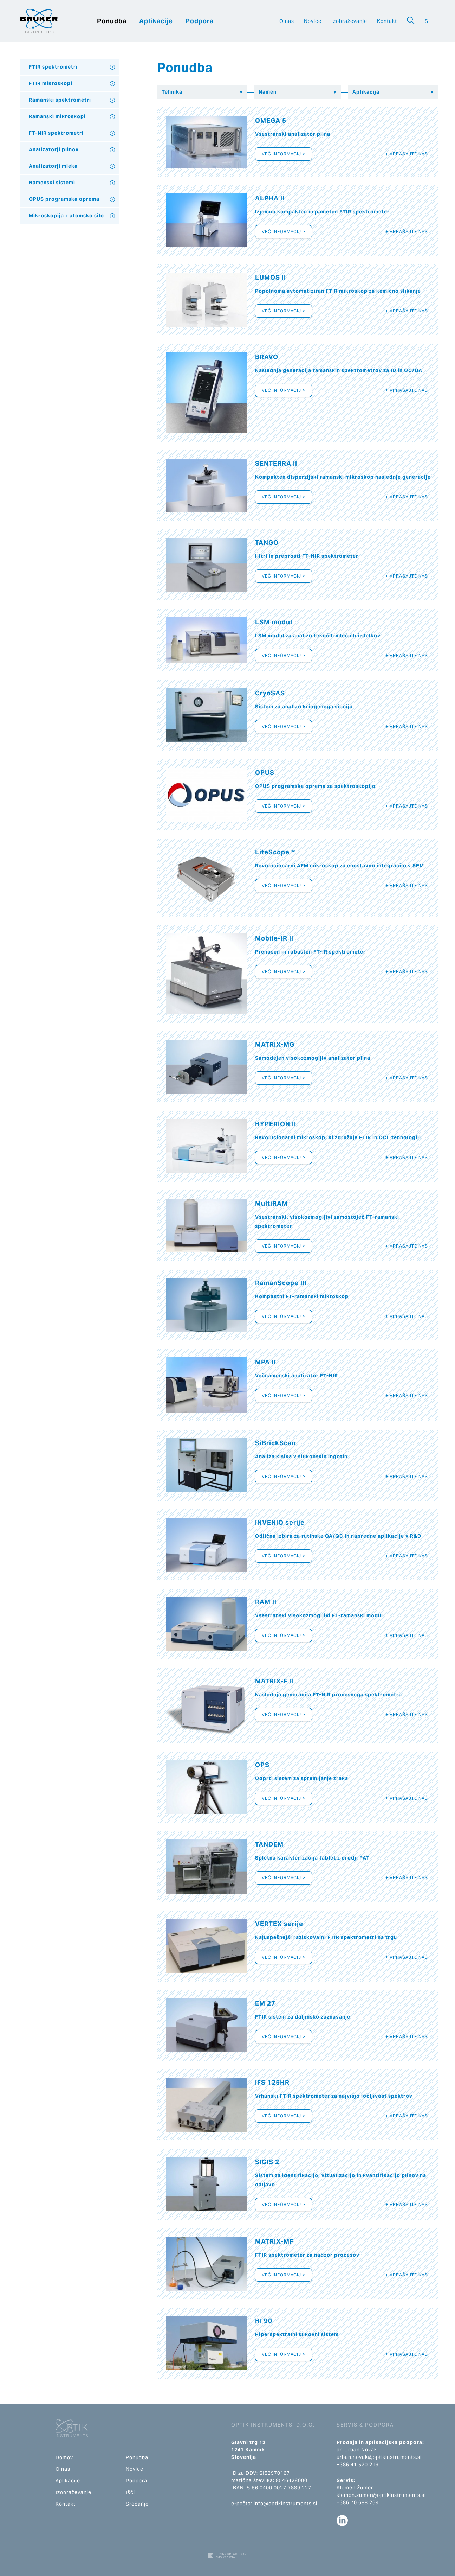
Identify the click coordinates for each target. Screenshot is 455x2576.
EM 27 (265, 2003)
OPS (262, 1765)
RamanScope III (281, 1283)
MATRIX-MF (274, 2241)
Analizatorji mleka (53, 166)
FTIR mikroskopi (50, 83)
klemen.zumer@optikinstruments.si (381, 2495)
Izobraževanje (349, 21)
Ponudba (111, 21)
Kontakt (387, 21)
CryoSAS (270, 693)
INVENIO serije (280, 1522)
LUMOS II (270, 277)
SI (427, 21)
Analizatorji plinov (54, 149)
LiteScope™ (275, 852)
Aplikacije (156, 21)
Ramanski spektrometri (60, 100)
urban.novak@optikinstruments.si (379, 2457)
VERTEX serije (279, 1924)
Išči (130, 2492)
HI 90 (263, 2321)
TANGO (267, 542)
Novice (312, 21)
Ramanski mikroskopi (57, 116)
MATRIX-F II (274, 1681)
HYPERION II (275, 1124)
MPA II (265, 1362)
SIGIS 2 (267, 2162)
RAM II (266, 1602)
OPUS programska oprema (64, 199)
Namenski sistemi (52, 182)
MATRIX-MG (274, 1044)
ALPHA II (270, 198)
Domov (64, 2457)
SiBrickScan (275, 1443)
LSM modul (273, 622)
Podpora (200, 21)
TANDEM (269, 1844)
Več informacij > (283, 154)
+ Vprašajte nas (406, 154)
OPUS (264, 773)
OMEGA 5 (270, 120)
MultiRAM (271, 1203)
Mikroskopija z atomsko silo (66, 215)
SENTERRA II (276, 463)
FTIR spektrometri (53, 67)
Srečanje (137, 2504)
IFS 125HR (272, 2082)
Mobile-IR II (274, 938)
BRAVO (266, 357)
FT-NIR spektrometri (56, 133)
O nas (286, 21)
